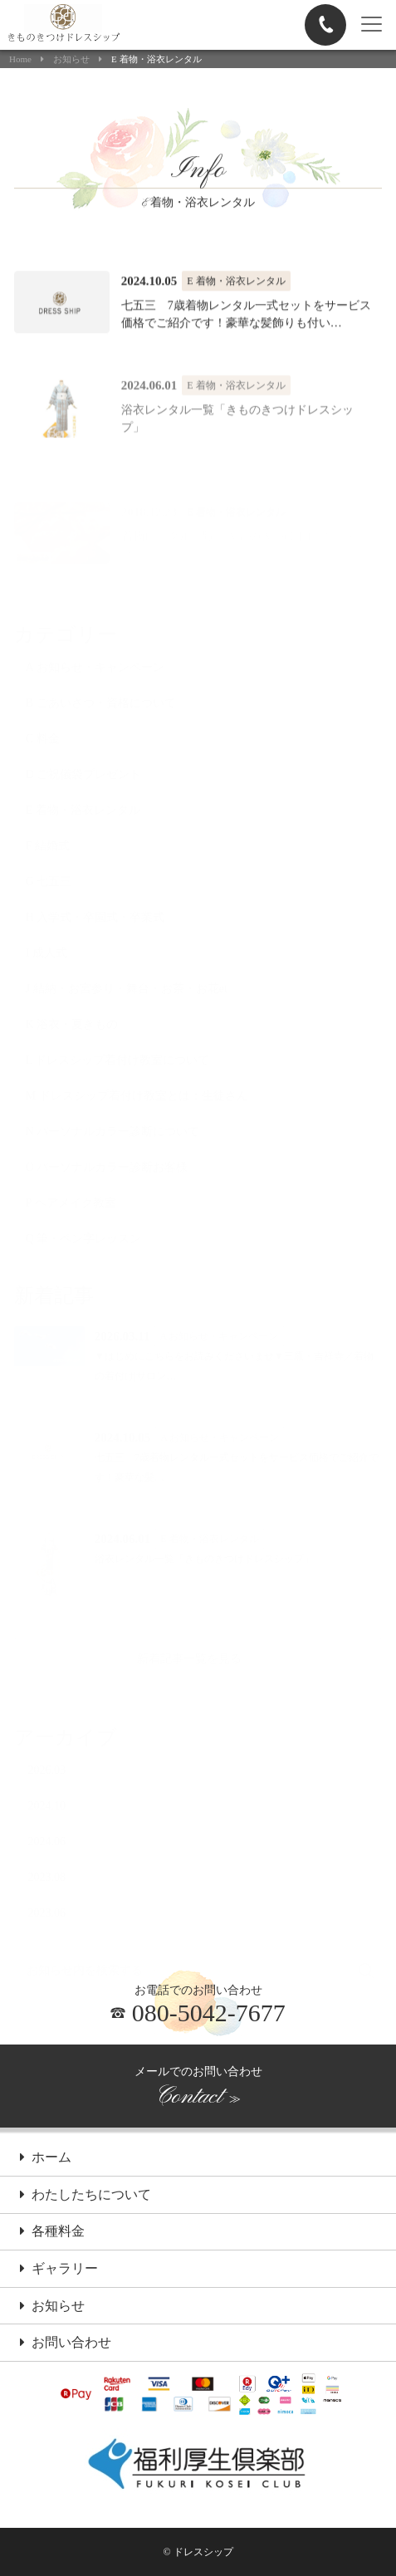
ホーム (45, 2158)
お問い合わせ (65, 2343)
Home (20, 59)
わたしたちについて (85, 2195)
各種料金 (52, 2232)
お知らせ (71, 59)
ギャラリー (59, 2269)
